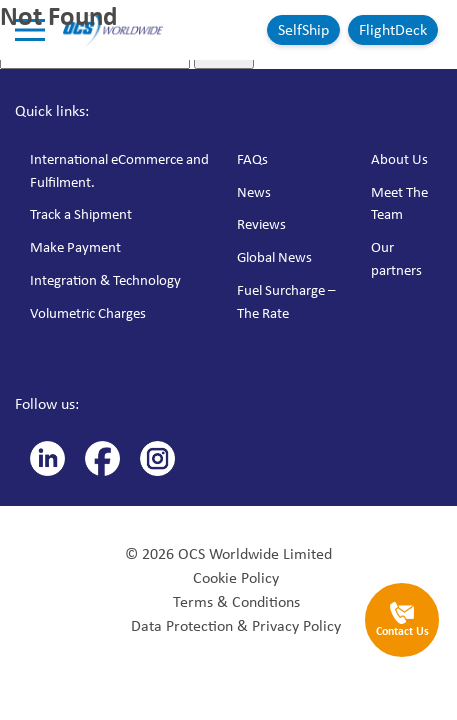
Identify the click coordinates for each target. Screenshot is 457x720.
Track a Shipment (81, 214)
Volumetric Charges (88, 313)
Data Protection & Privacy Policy (236, 625)
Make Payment (75, 247)
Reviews (261, 224)
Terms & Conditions (236, 601)
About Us (399, 159)
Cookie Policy (236, 577)
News (254, 192)
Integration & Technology (105, 280)
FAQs (252, 159)
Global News (274, 257)
